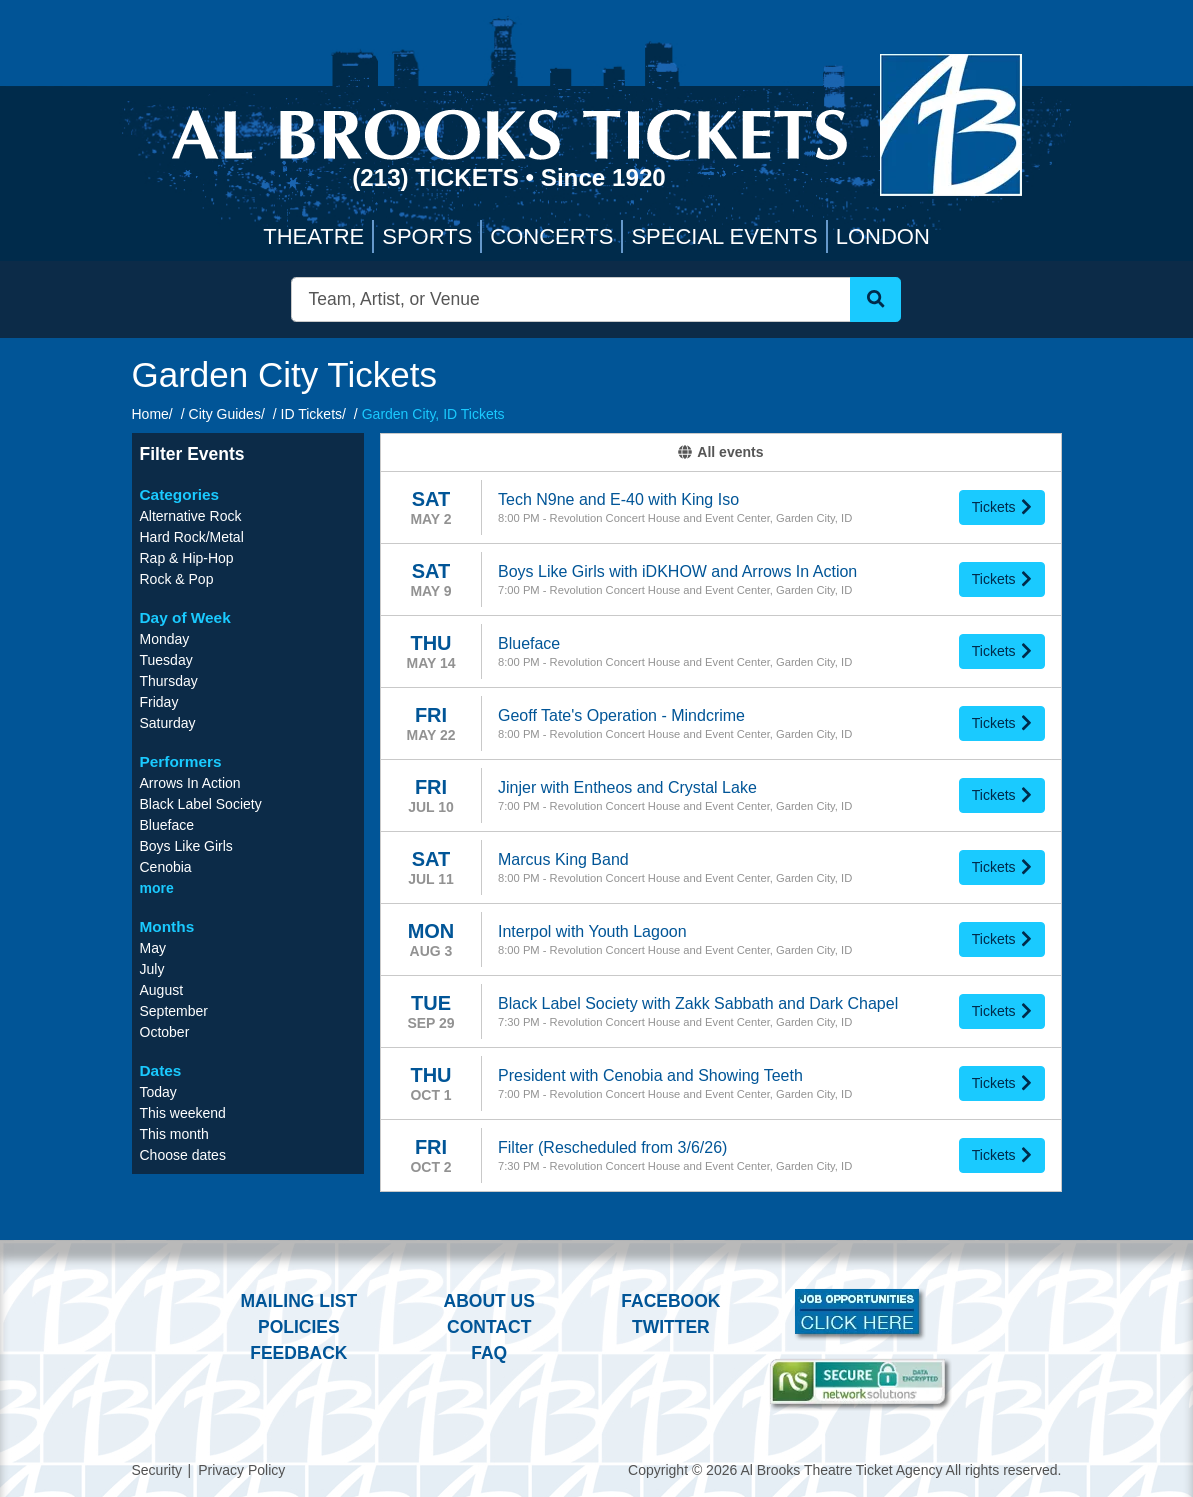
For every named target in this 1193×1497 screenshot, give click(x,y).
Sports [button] (427, 236)
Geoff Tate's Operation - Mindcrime (621, 715)
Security (157, 1470)
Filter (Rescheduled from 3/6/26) (612, 1147)
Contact (489, 1327)
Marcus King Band (563, 859)
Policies (299, 1327)
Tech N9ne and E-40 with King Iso (618, 499)
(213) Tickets (438, 177)
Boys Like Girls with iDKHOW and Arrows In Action (677, 571)
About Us (489, 1301)
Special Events (724, 236)
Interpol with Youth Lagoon (592, 931)
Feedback (298, 1353)
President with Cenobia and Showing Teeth (650, 1075)
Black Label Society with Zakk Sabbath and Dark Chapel (698, 1003)
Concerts (551, 236)
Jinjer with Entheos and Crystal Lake (627, 787)
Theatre (313, 236)
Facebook (670, 1301)
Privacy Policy (241, 1470)
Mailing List (299, 1301)
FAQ (489, 1353)
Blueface (529, 643)
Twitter (671, 1327)
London (883, 236)
